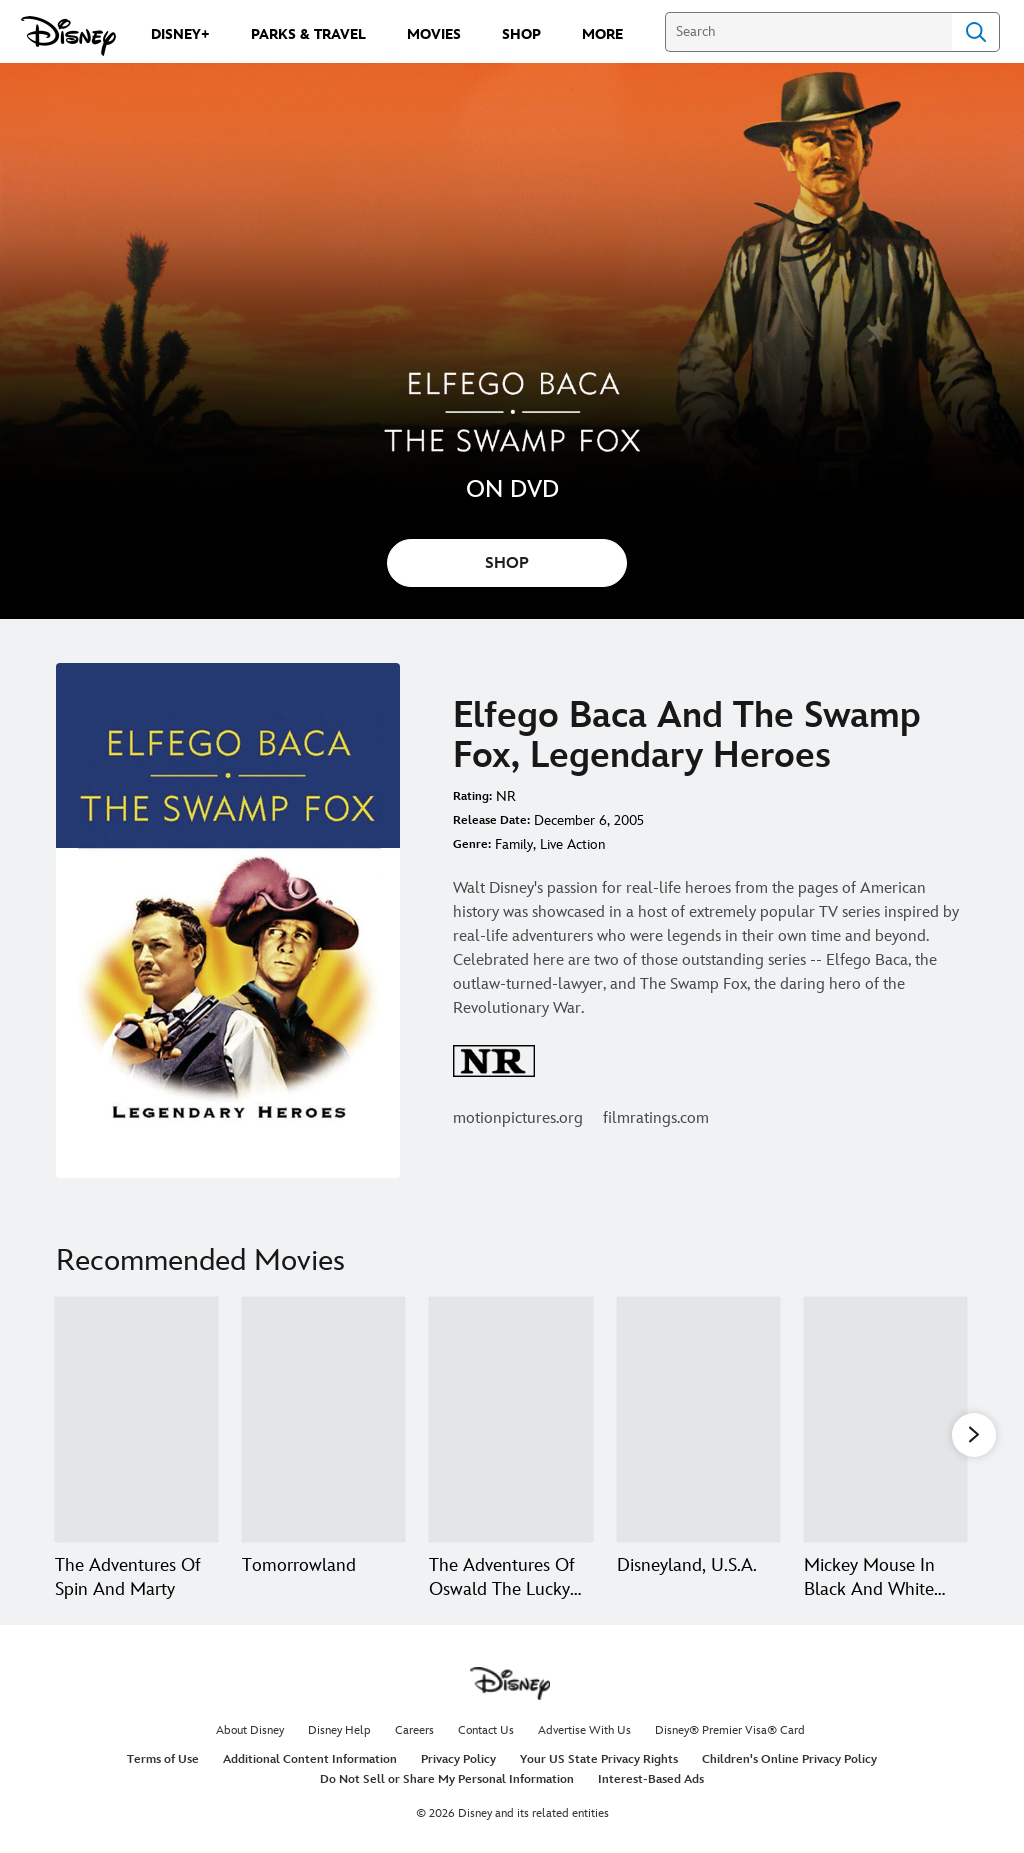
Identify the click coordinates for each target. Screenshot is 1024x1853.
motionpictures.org (518, 1118)
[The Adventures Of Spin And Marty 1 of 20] (136, 1419)
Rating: (472, 796)
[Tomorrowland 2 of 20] (323, 1419)
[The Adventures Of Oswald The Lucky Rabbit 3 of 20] (510, 1419)
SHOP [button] (507, 563)
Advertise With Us (584, 1730)
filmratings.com (656, 1118)
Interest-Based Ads (651, 1779)
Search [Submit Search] (976, 32)
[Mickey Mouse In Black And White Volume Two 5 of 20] (885, 1419)
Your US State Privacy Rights (599, 1759)
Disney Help (339, 1730)
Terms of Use (163, 1759)
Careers (414, 1730)
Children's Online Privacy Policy (789, 1759)
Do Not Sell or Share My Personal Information (447, 1779)
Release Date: (491, 820)
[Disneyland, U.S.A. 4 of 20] (698, 1419)
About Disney (250, 1730)
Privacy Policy (458, 1759)
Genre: (472, 844)
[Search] (808, 32)
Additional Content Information (310, 1759)
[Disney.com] (68, 36)
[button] (974, 1434)
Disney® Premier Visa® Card (730, 1730)
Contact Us (486, 1730)
